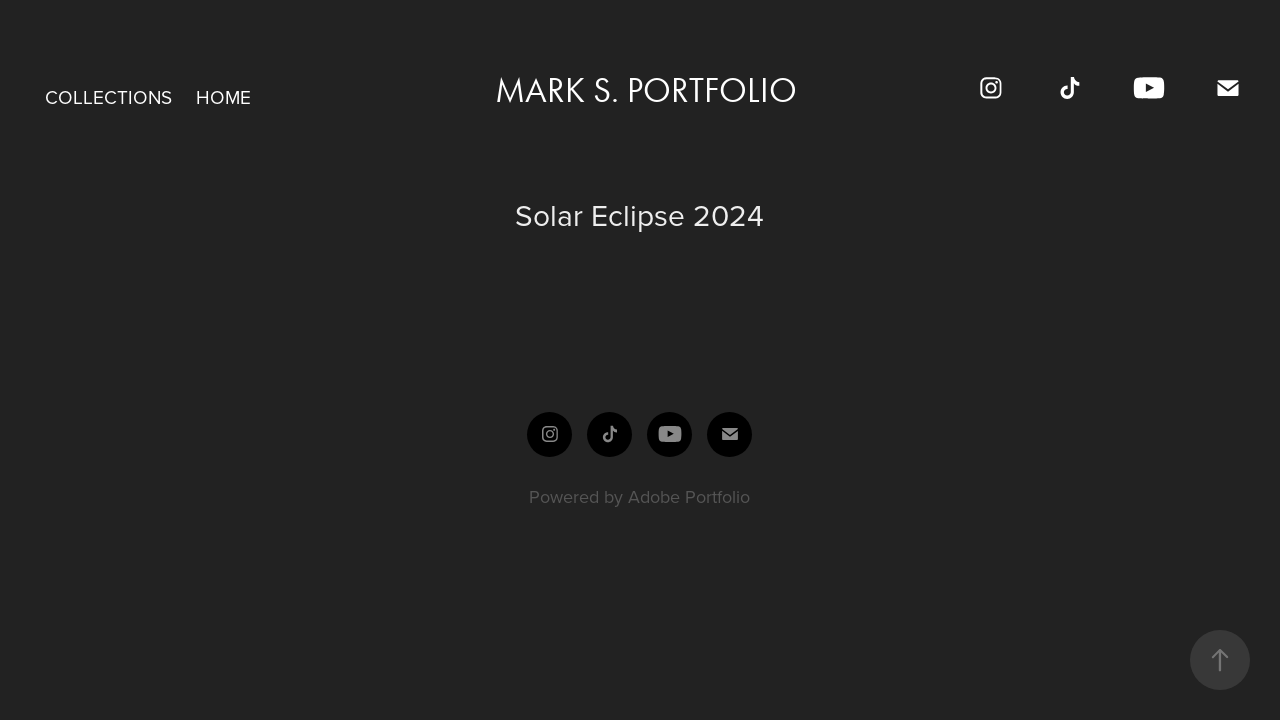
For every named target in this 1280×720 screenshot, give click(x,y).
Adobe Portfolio (689, 496)
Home (223, 96)
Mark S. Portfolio (646, 90)
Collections (108, 96)
